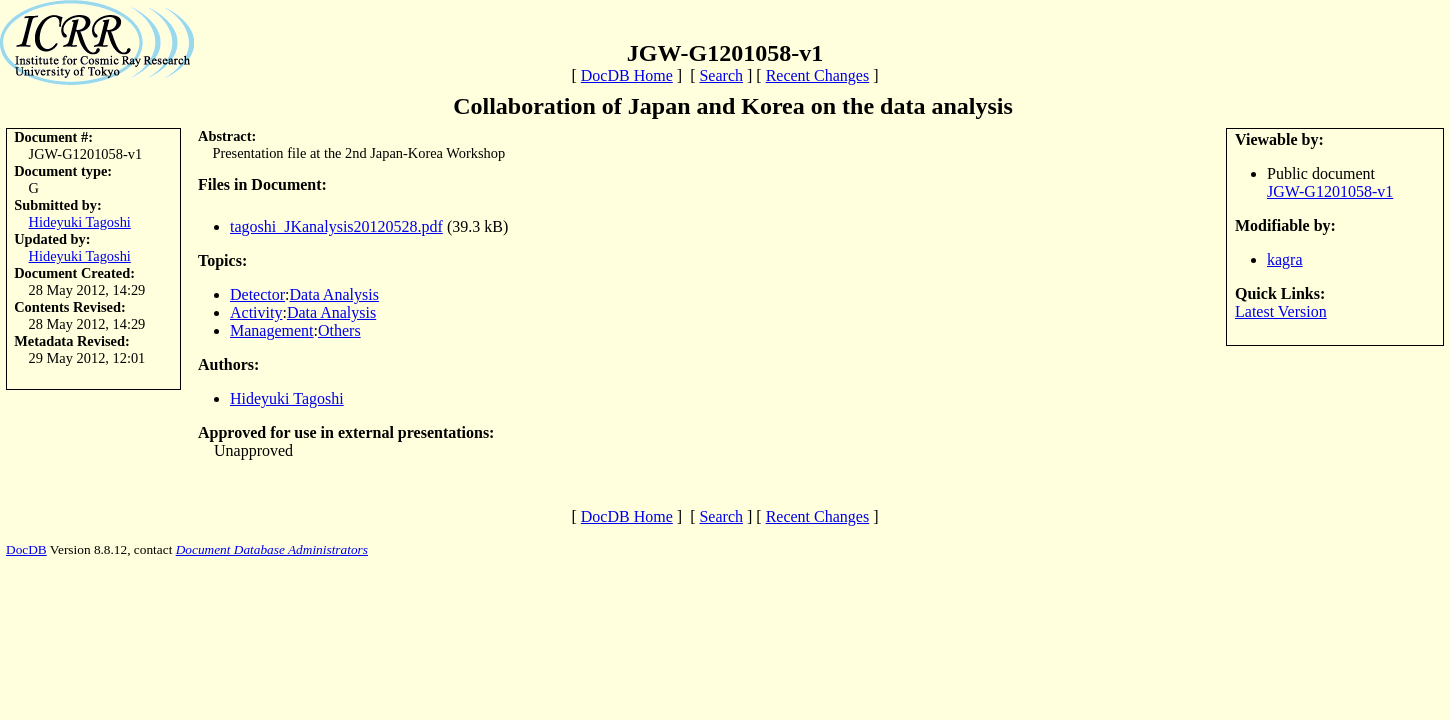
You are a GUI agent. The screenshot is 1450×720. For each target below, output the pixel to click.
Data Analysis (334, 294)
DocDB (26, 549)
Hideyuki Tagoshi (80, 222)
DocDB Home (627, 75)
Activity (256, 312)
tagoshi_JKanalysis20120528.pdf (336, 226)
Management (272, 330)
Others (339, 330)
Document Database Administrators (272, 549)
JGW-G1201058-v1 (1330, 191)
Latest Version (1281, 311)
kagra (1285, 259)
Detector (257, 294)
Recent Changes (818, 75)
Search (721, 75)
